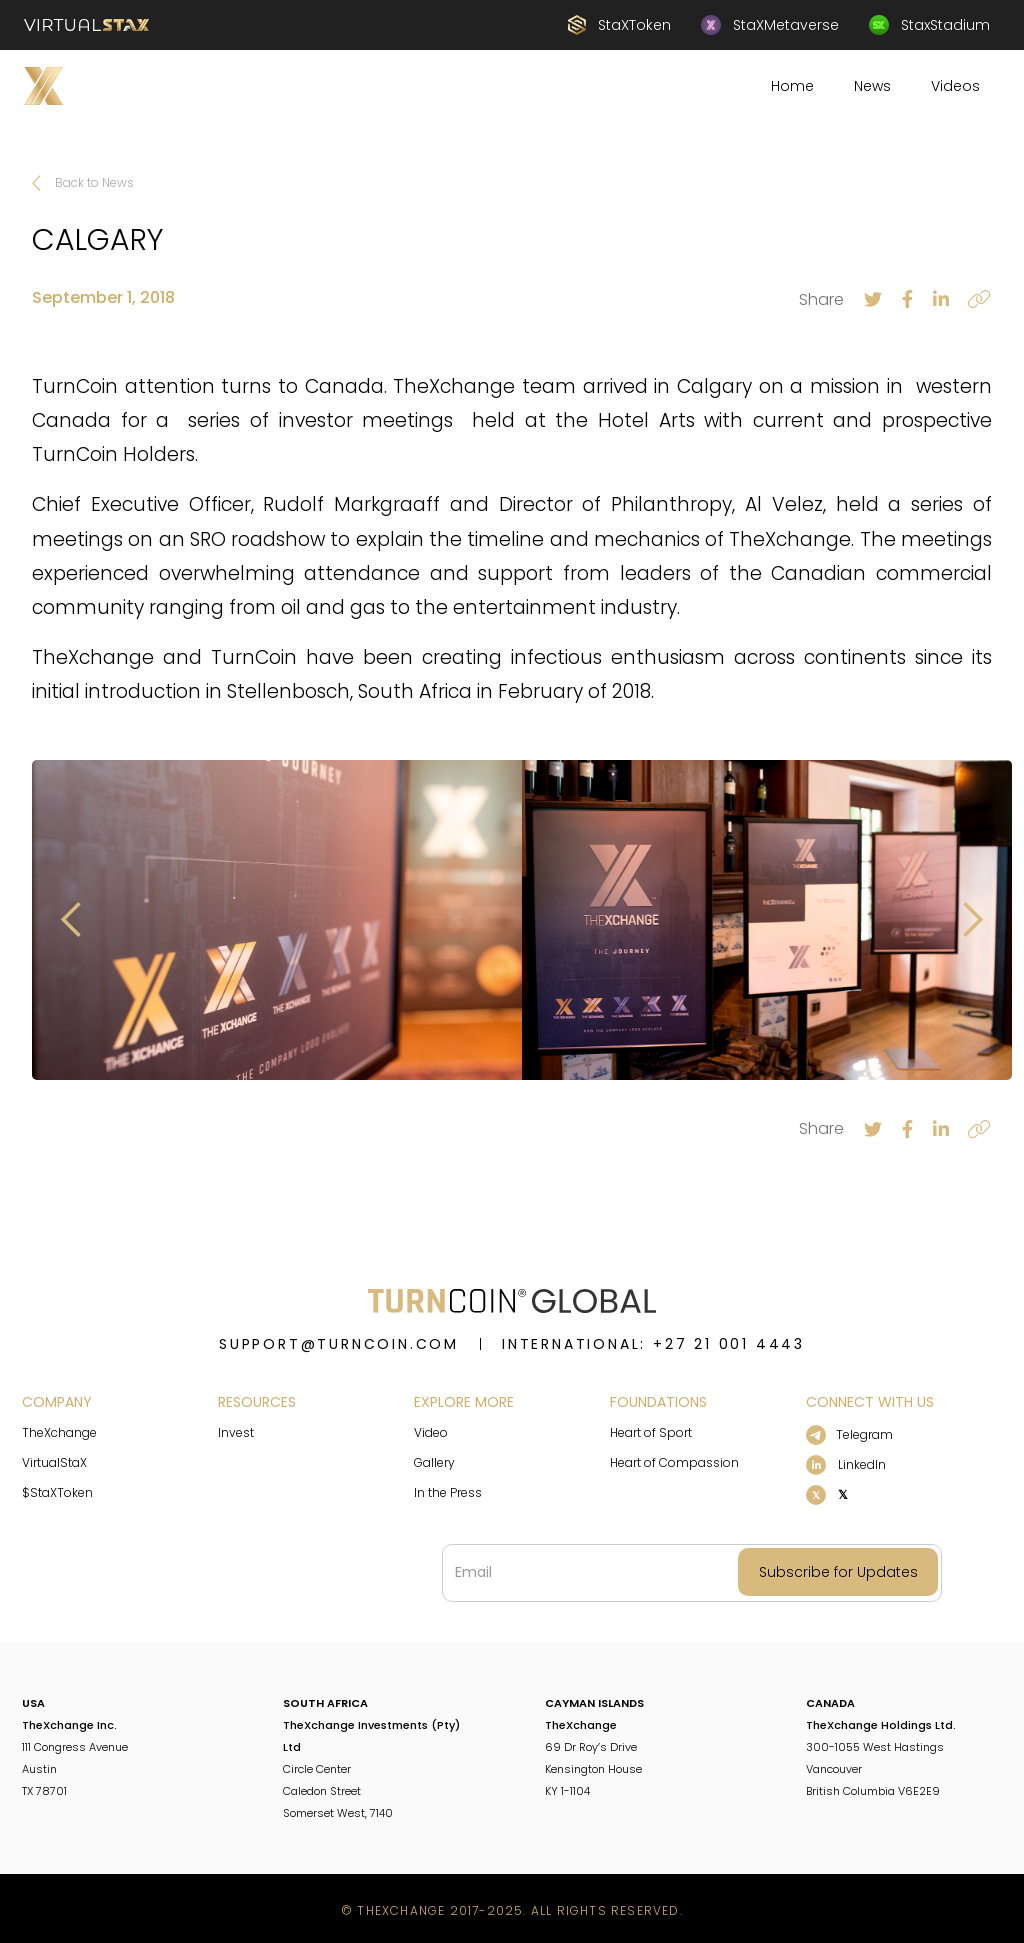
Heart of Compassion (674, 1462)
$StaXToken (57, 1492)
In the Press (448, 1492)
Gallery (434, 1462)
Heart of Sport (651, 1432)
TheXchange (59, 1432)
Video (431, 1432)
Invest (236, 1432)
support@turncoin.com (339, 1344)
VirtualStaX (54, 1462)
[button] (72, 920)
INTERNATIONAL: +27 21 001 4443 (653, 1344)
